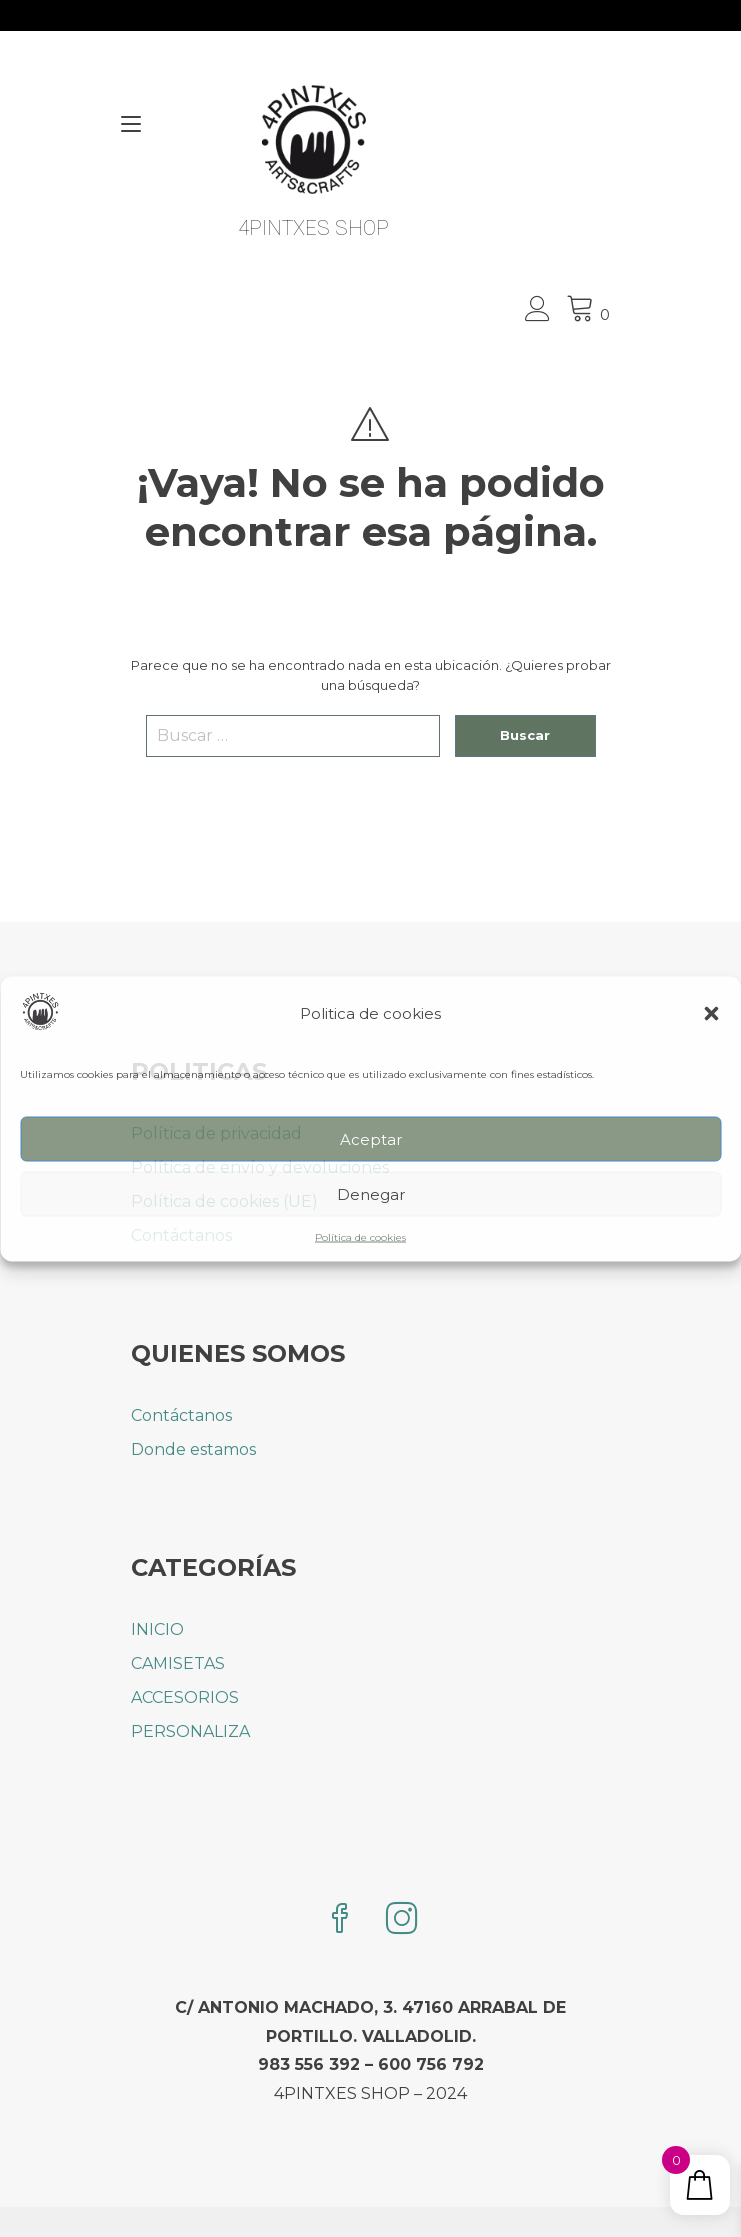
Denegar (371, 1193)
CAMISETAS (178, 1663)
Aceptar (371, 1138)
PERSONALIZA (190, 1731)
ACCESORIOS (185, 1697)
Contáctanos (181, 1415)
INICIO (157, 1629)
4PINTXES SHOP (313, 228)
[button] (711, 1014)
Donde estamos (193, 1449)
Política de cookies (360, 1237)
